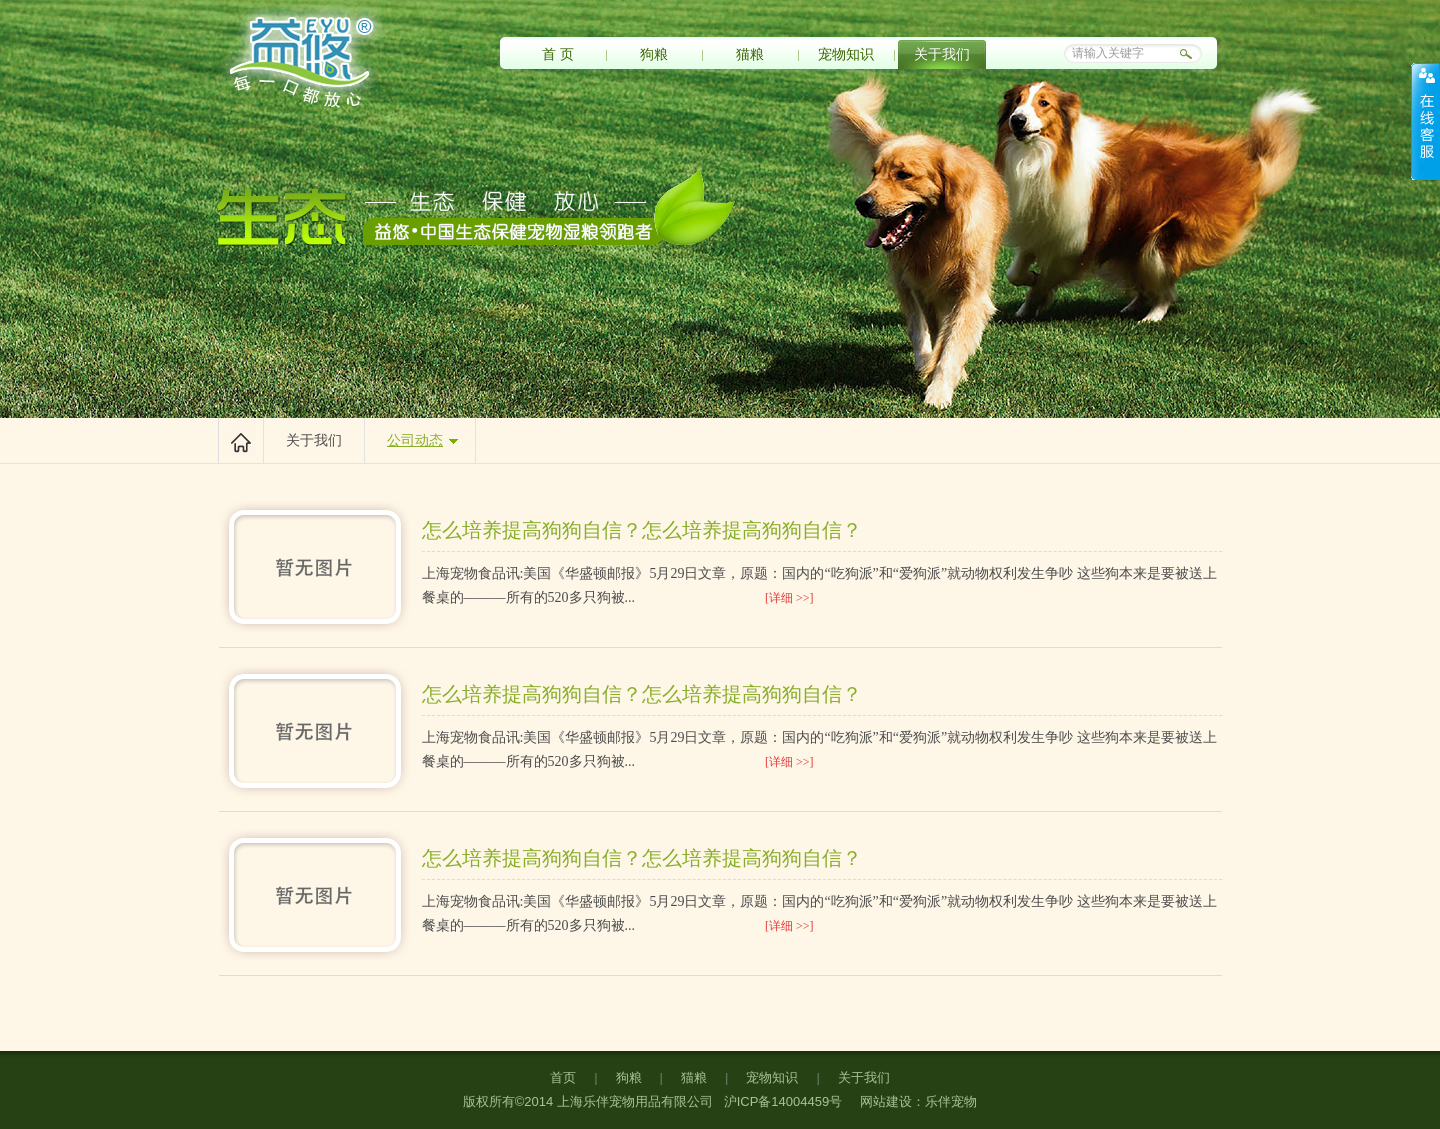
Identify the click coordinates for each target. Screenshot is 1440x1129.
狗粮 (654, 54)
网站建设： (892, 1101)
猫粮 (750, 54)
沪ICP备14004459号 (781, 1101)
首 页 (558, 54)
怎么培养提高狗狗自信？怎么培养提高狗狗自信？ (642, 530)
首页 (563, 1077)
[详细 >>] (789, 598)
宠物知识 (846, 54)
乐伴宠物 (951, 1101)
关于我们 (942, 54)
